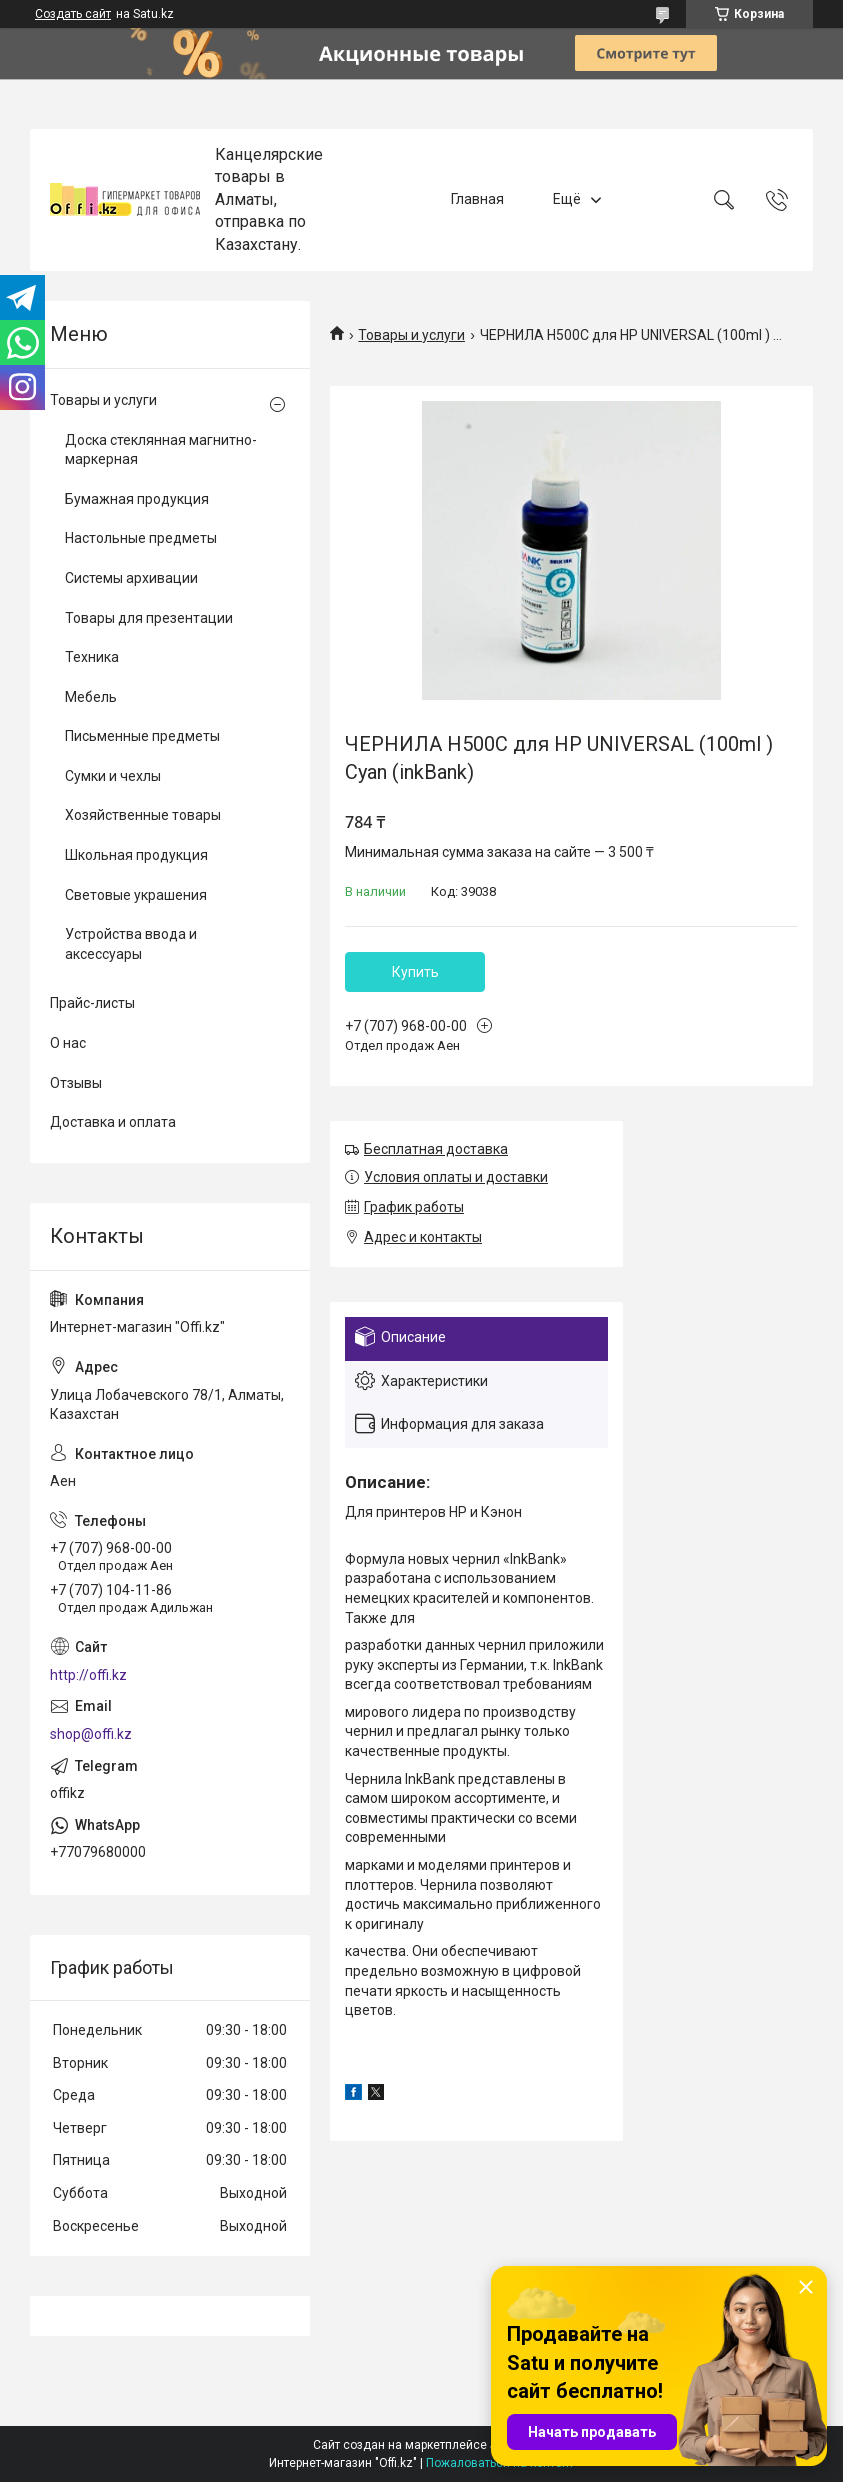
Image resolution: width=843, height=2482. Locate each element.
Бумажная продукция (137, 499)
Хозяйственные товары (143, 815)
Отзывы (76, 1083)
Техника (92, 657)
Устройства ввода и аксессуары (131, 944)
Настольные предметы (141, 538)
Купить (415, 972)
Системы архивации (131, 578)
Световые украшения (136, 895)
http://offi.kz (88, 1675)
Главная (477, 199)
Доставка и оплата (113, 1122)
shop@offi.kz (91, 1734)
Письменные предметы (142, 736)
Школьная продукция (136, 855)
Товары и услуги (411, 335)
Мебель (91, 697)
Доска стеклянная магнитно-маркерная (161, 450)
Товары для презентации (149, 618)
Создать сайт (73, 14)
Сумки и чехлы (113, 776)
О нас (68, 1043)
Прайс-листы (92, 1003)
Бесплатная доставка (436, 1149)
